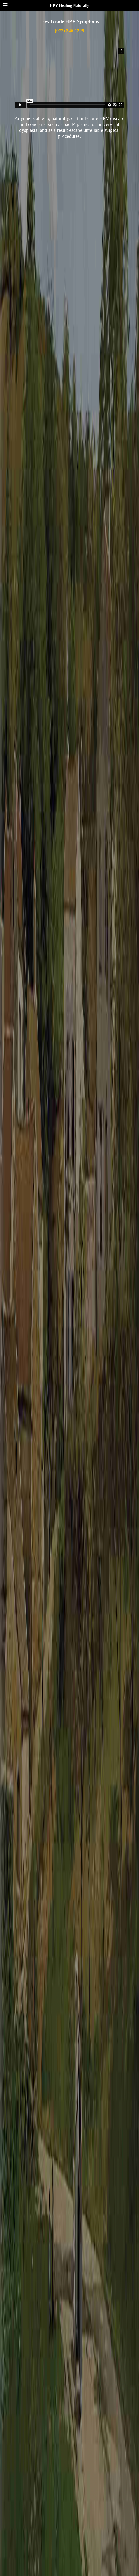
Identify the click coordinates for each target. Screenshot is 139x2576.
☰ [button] (5, 5)
